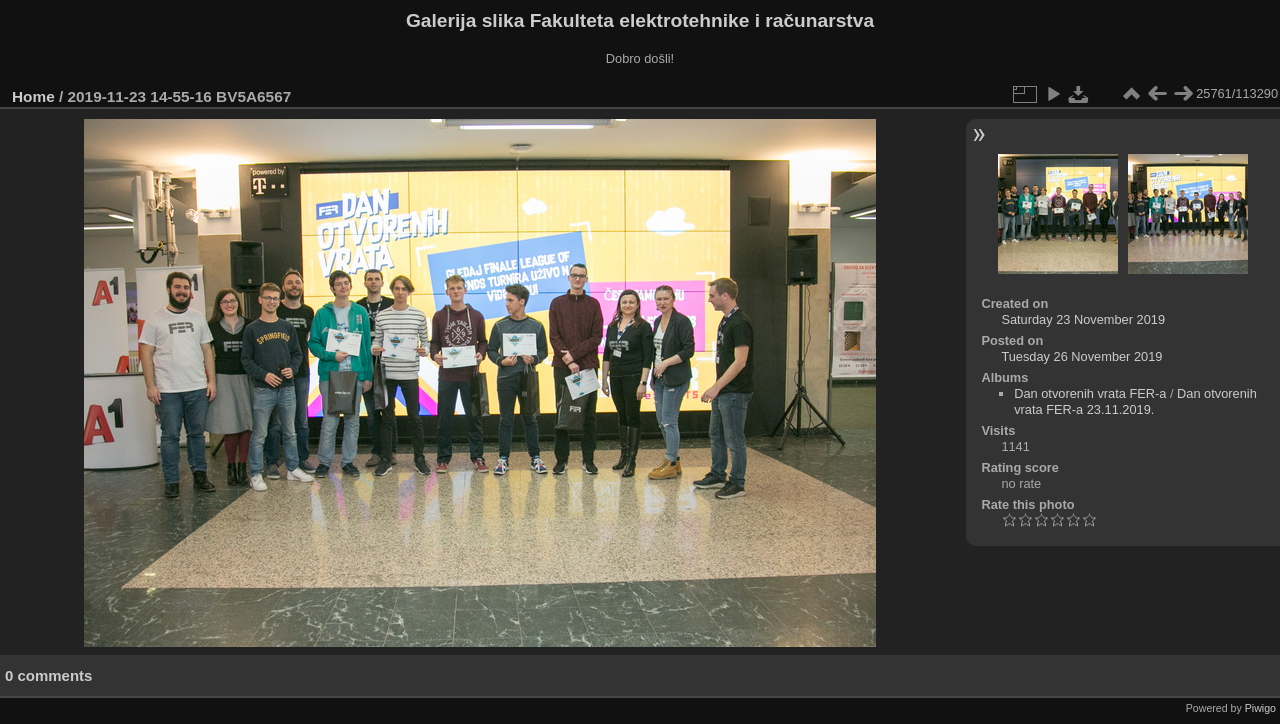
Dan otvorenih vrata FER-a (1090, 393)
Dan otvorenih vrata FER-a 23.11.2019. (1135, 401)
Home (33, 96)
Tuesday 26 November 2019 (1081, 356)
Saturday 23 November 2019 (1083, 319)
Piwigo (1260, 708)
